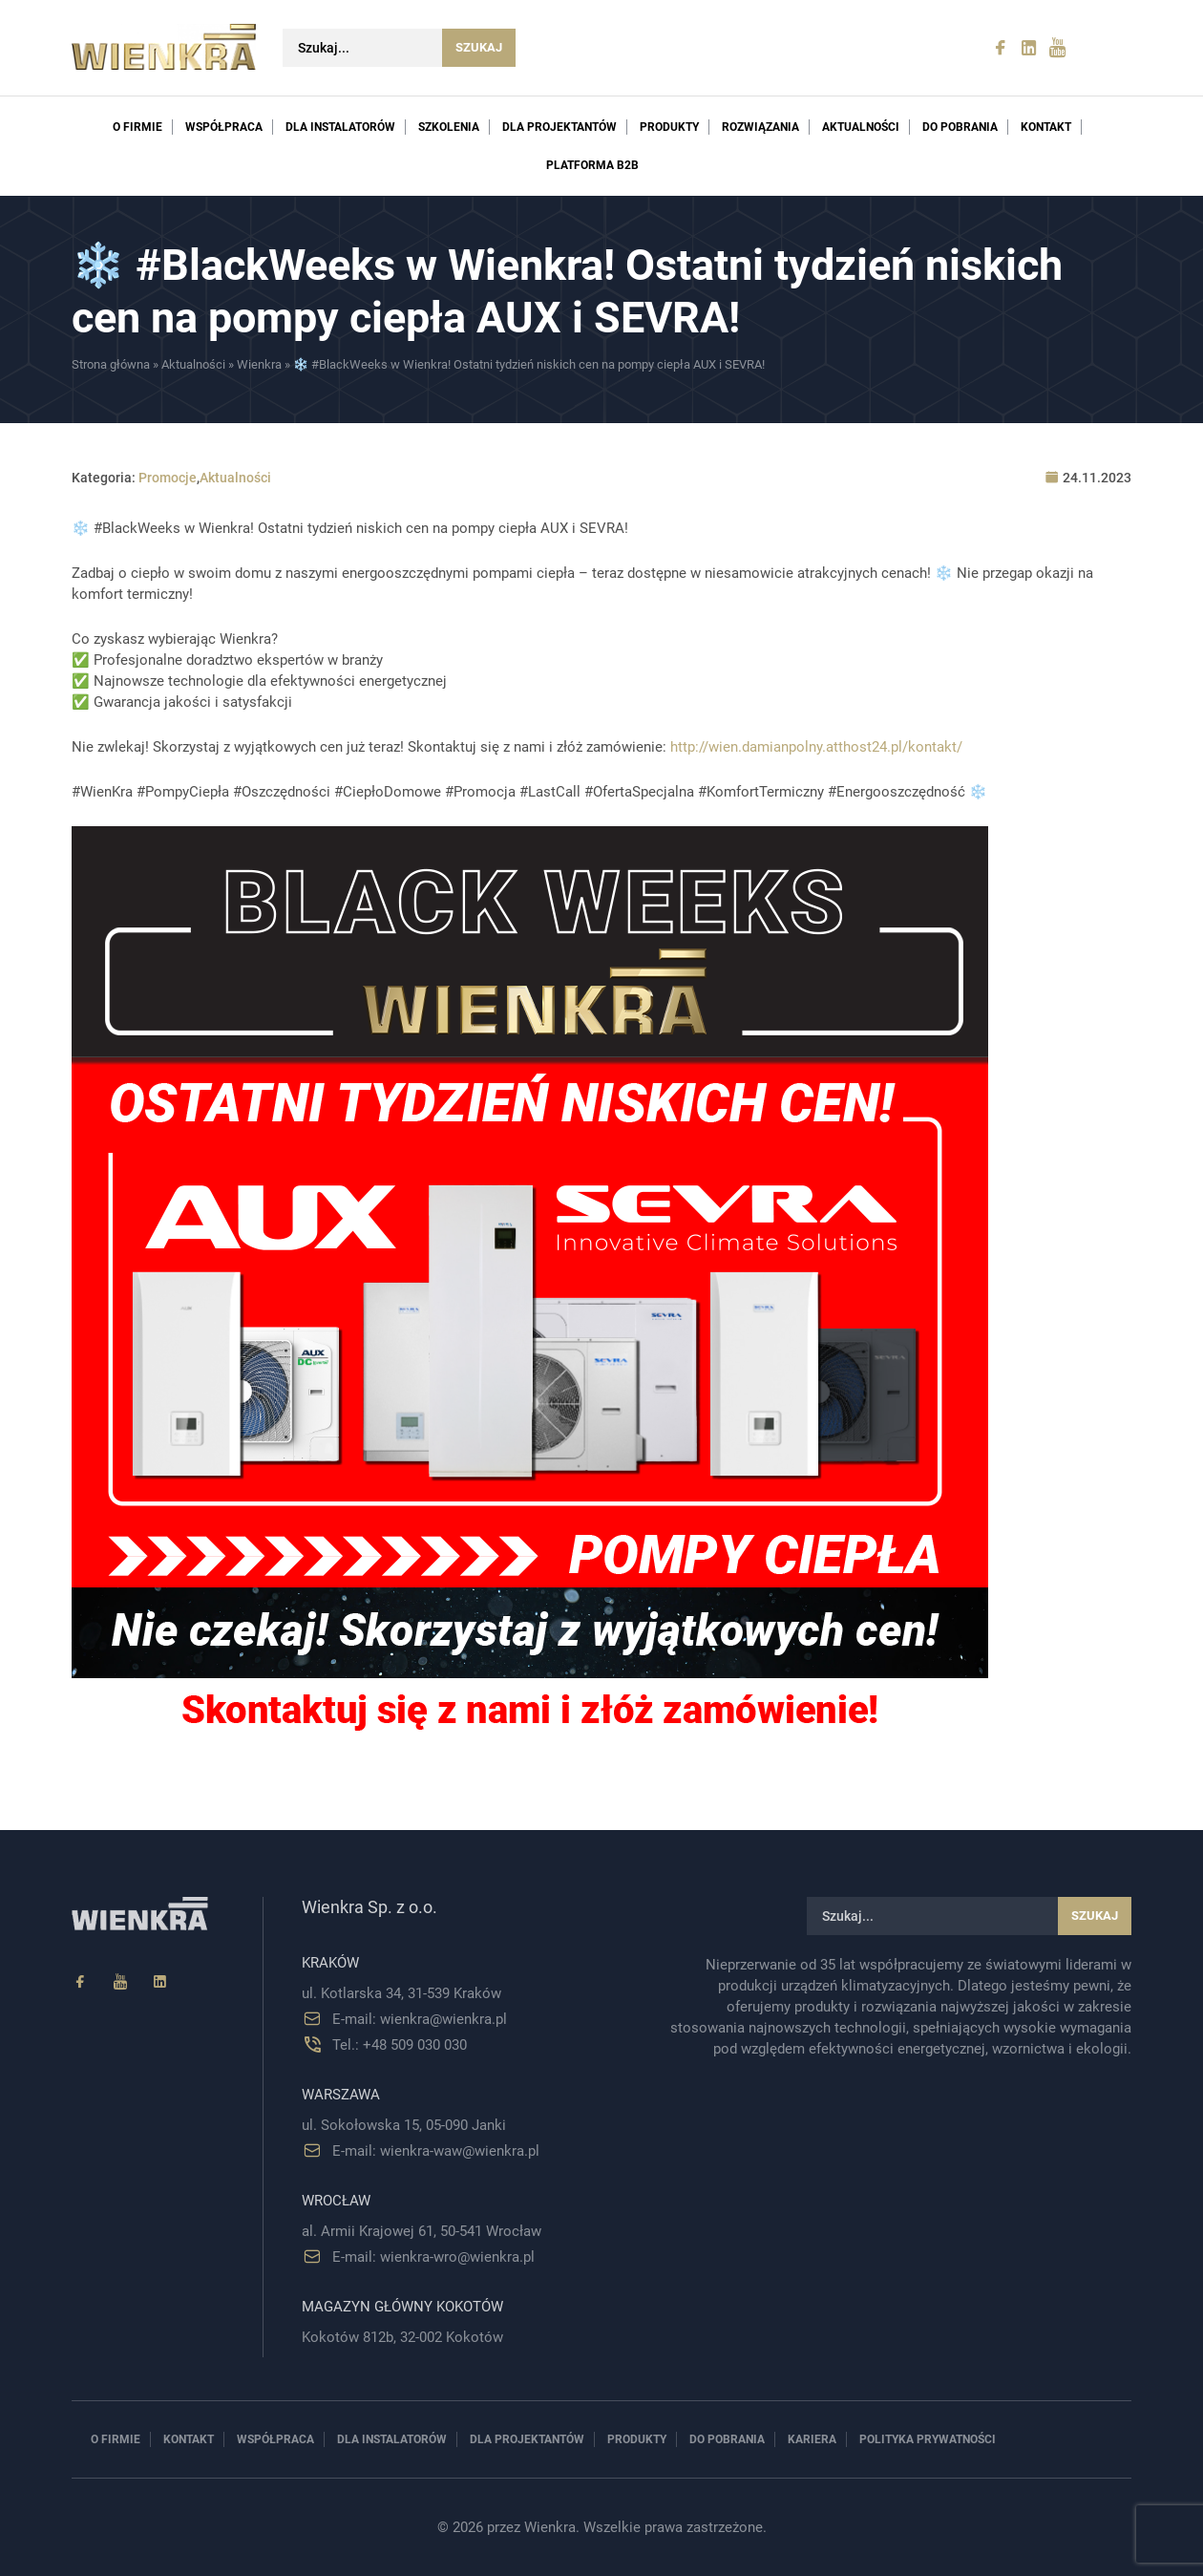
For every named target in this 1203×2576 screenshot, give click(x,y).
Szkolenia (448, 127)
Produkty (669, 127)
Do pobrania (960, 127)
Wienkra (259, 364)
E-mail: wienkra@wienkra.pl (419, 2019)
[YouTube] (120, 1982)
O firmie (137, 127)
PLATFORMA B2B (592, 165)
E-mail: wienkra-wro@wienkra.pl (433, 2257)
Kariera (812, 2439)
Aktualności (860, 127)
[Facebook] (80, 1982)
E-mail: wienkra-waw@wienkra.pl (435, 2151)
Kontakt (1046, 127)
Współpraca (224, 127)
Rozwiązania (760, 127)
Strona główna (111, 364)
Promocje (167, 477)
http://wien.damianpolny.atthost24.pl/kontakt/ (816, 747)
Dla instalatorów (340, 127)
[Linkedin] (160, 1982)
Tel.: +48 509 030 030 (399, 2045)
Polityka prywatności (927, 2439)
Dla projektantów (559, 127)
